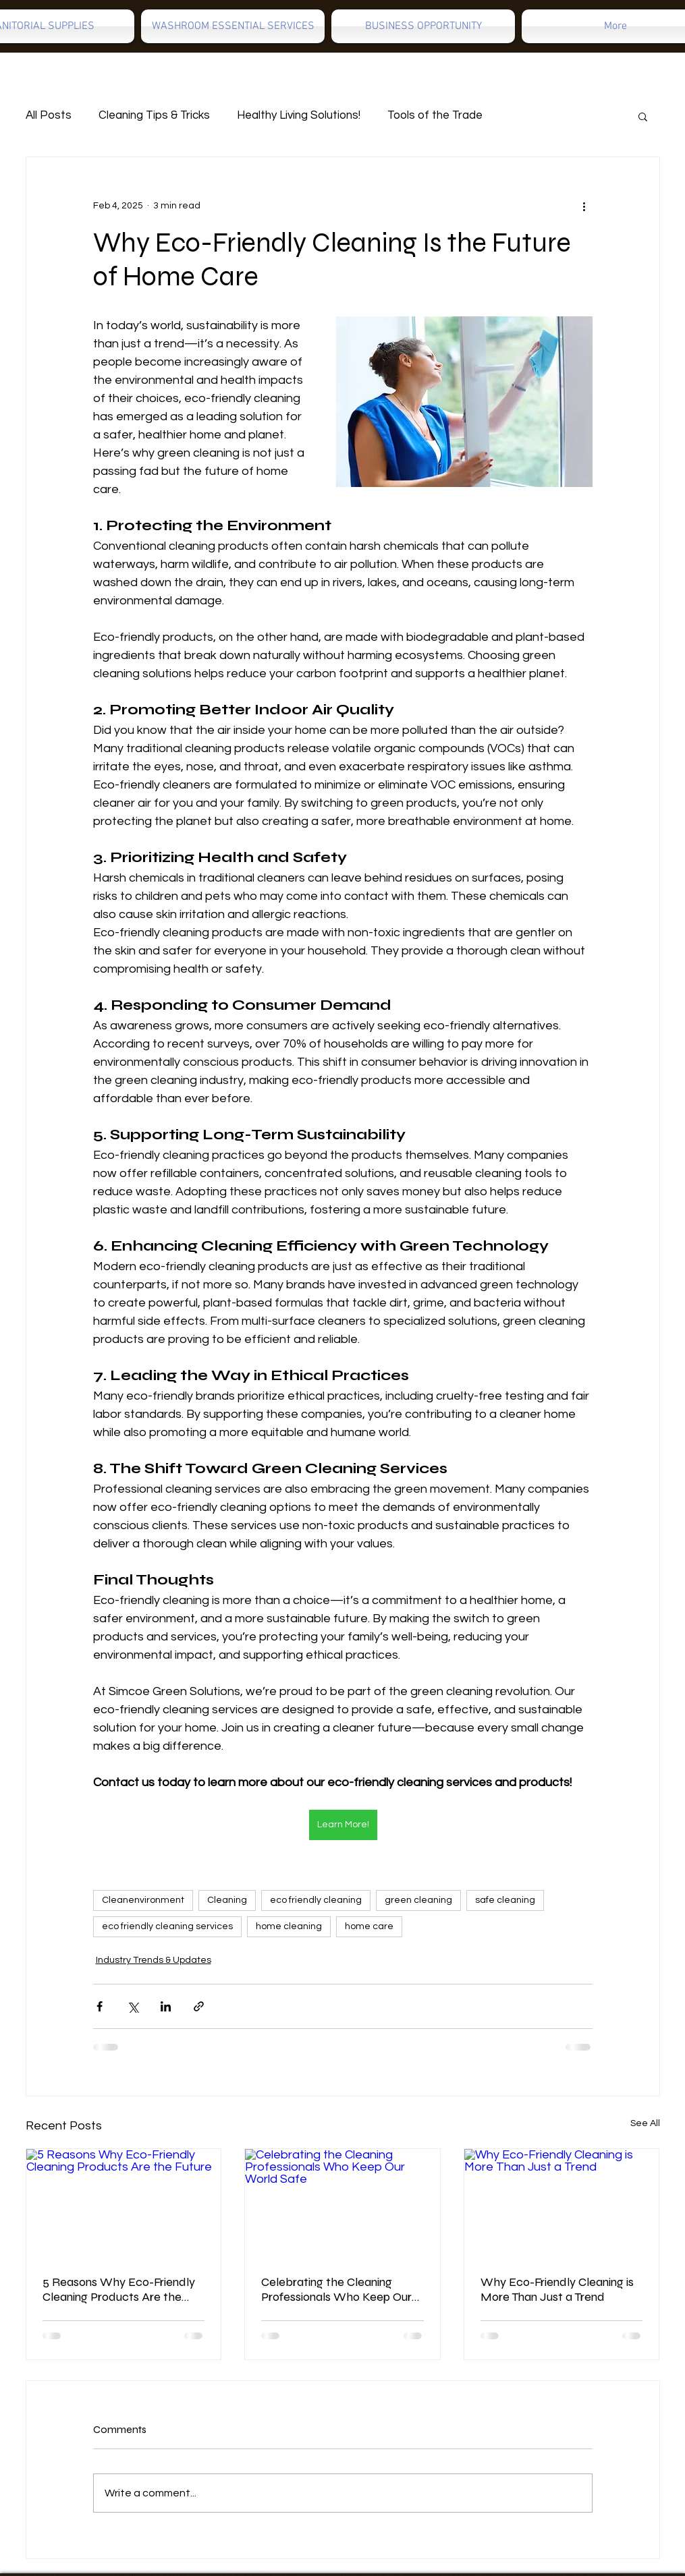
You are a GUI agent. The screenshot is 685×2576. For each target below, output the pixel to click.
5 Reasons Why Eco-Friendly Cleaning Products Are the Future (119, 2289)
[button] (642, 116)
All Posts (49, 115)
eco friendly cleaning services (167, 1926)
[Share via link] (198, 2006)
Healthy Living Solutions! (298, 115)
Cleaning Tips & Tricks (154, 115)
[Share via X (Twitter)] (132, 2006)
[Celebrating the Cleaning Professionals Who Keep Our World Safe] (342, 2203)
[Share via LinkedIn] (165, 2006)
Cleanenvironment (143, 1900)
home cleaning (289, 1926)
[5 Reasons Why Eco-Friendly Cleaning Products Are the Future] (123, 2203)
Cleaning (227, 1900)
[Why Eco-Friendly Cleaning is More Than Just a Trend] (561, 2203)
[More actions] (584, 206)
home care (369, 1926)
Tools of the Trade (435, 115)
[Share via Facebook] (99, 2006)
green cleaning (418, 1900)
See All (645, 2123)
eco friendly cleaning (316, 1900)
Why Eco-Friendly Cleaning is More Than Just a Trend (557, 2289)
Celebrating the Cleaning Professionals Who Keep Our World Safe (336, 2289)
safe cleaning (505, 1900)
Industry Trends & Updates (153, 1960)
